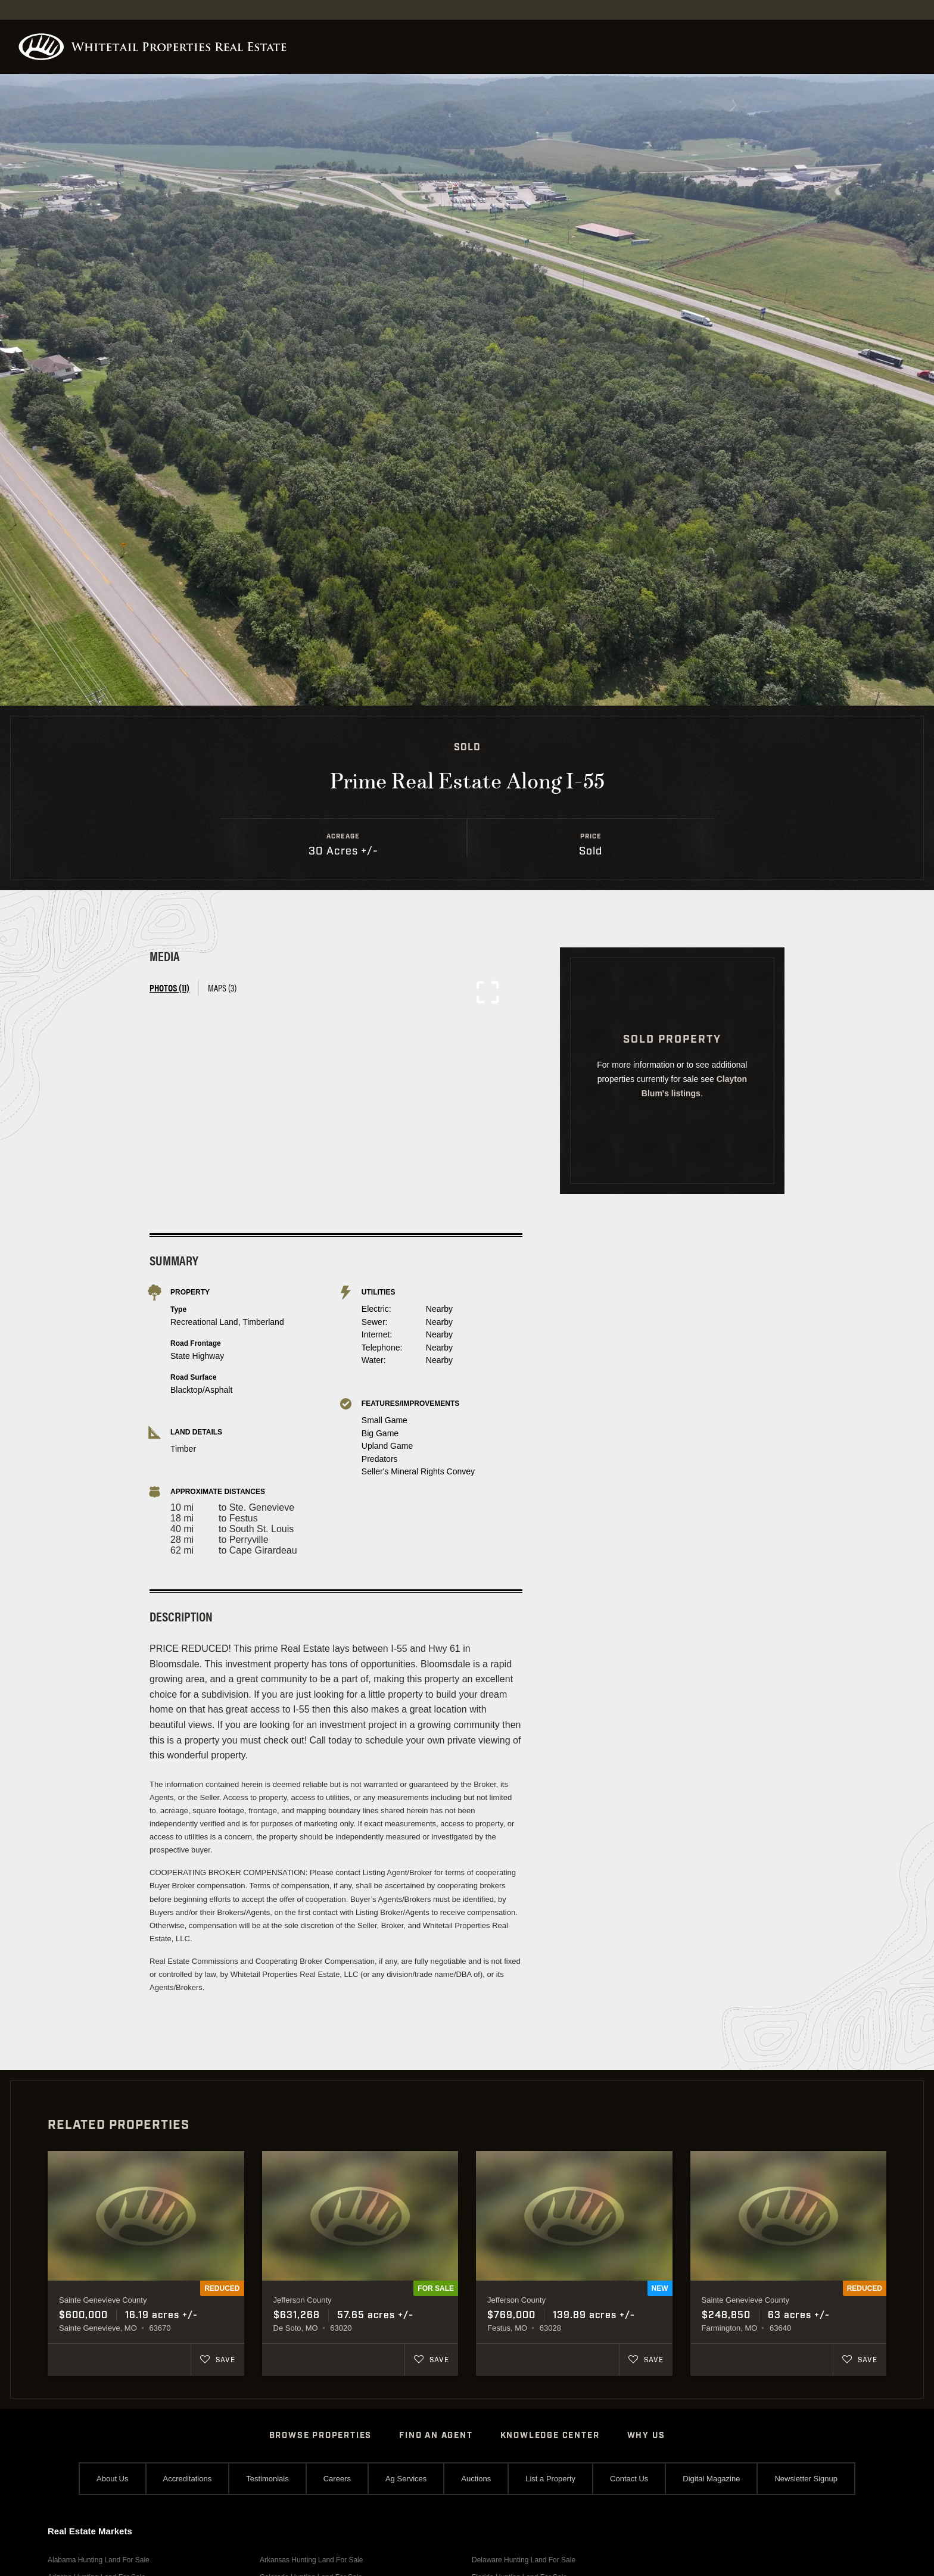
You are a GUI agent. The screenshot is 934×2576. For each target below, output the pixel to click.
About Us (112, 2478)
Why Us (646, 2435)
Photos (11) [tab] (169, 987)
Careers (337, 2478)
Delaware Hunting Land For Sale (523, 2560)
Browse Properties (320, 2435)
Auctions (476, 2478)
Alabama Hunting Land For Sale (99, 2560)
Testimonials (267, 2478)
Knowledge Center (550, 2435)
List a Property (550, 2478)
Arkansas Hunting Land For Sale (311, 2560)
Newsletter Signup (806, 2478)
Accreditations (187, 2478)
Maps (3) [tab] (222, 987)
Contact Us (629, 2478)
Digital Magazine (711, 2478)
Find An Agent (435, 2435)
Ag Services (405, 2478)
